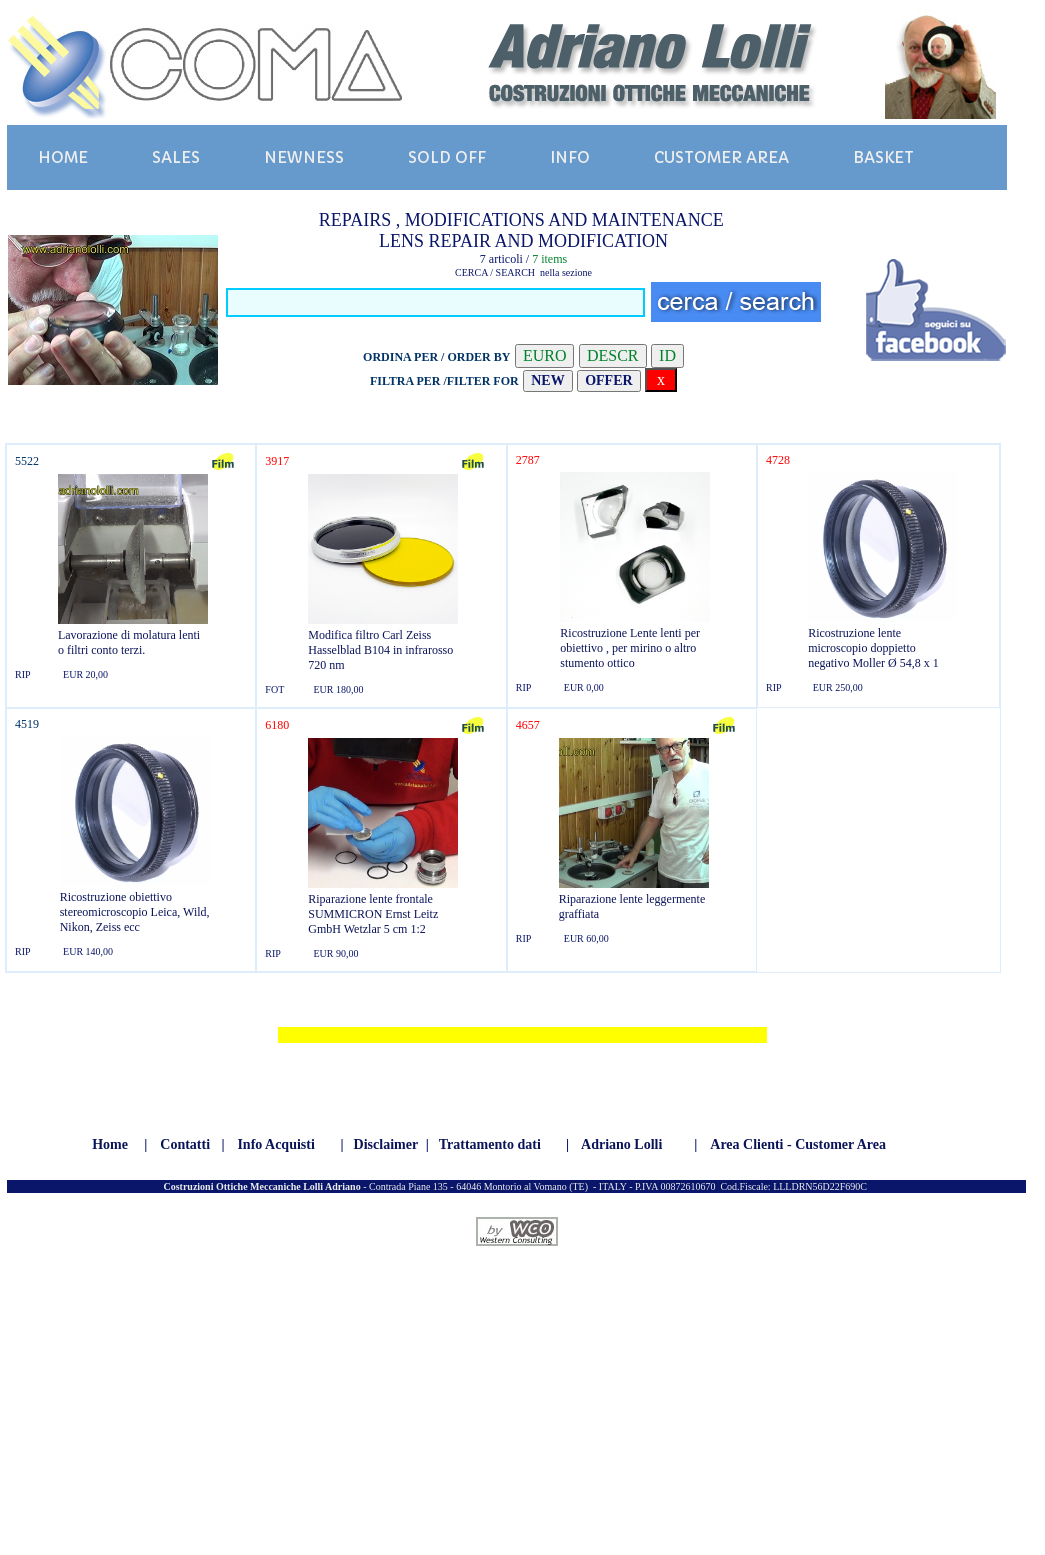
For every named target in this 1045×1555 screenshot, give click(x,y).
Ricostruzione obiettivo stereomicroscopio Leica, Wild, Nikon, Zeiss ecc (135, 912)
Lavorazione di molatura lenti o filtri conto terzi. (129, 642)
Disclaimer (386, 1144)
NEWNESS (304, 157)
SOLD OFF (447, 157)
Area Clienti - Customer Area (798, 1144)
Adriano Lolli (621, 1144)
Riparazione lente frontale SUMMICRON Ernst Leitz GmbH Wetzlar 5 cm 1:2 (373, 914)
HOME (63, 157)
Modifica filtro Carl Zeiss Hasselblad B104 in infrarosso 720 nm (380, 650)
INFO (570, 157)
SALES (176, 157)
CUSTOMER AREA (721, 157)
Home (110, 1144)
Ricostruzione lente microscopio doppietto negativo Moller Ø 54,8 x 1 (873, 648)
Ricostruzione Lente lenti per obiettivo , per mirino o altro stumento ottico (630, 648)
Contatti (185, 1144)
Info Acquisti (275, 1144)
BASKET (883, 157)
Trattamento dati (490, 1144)
